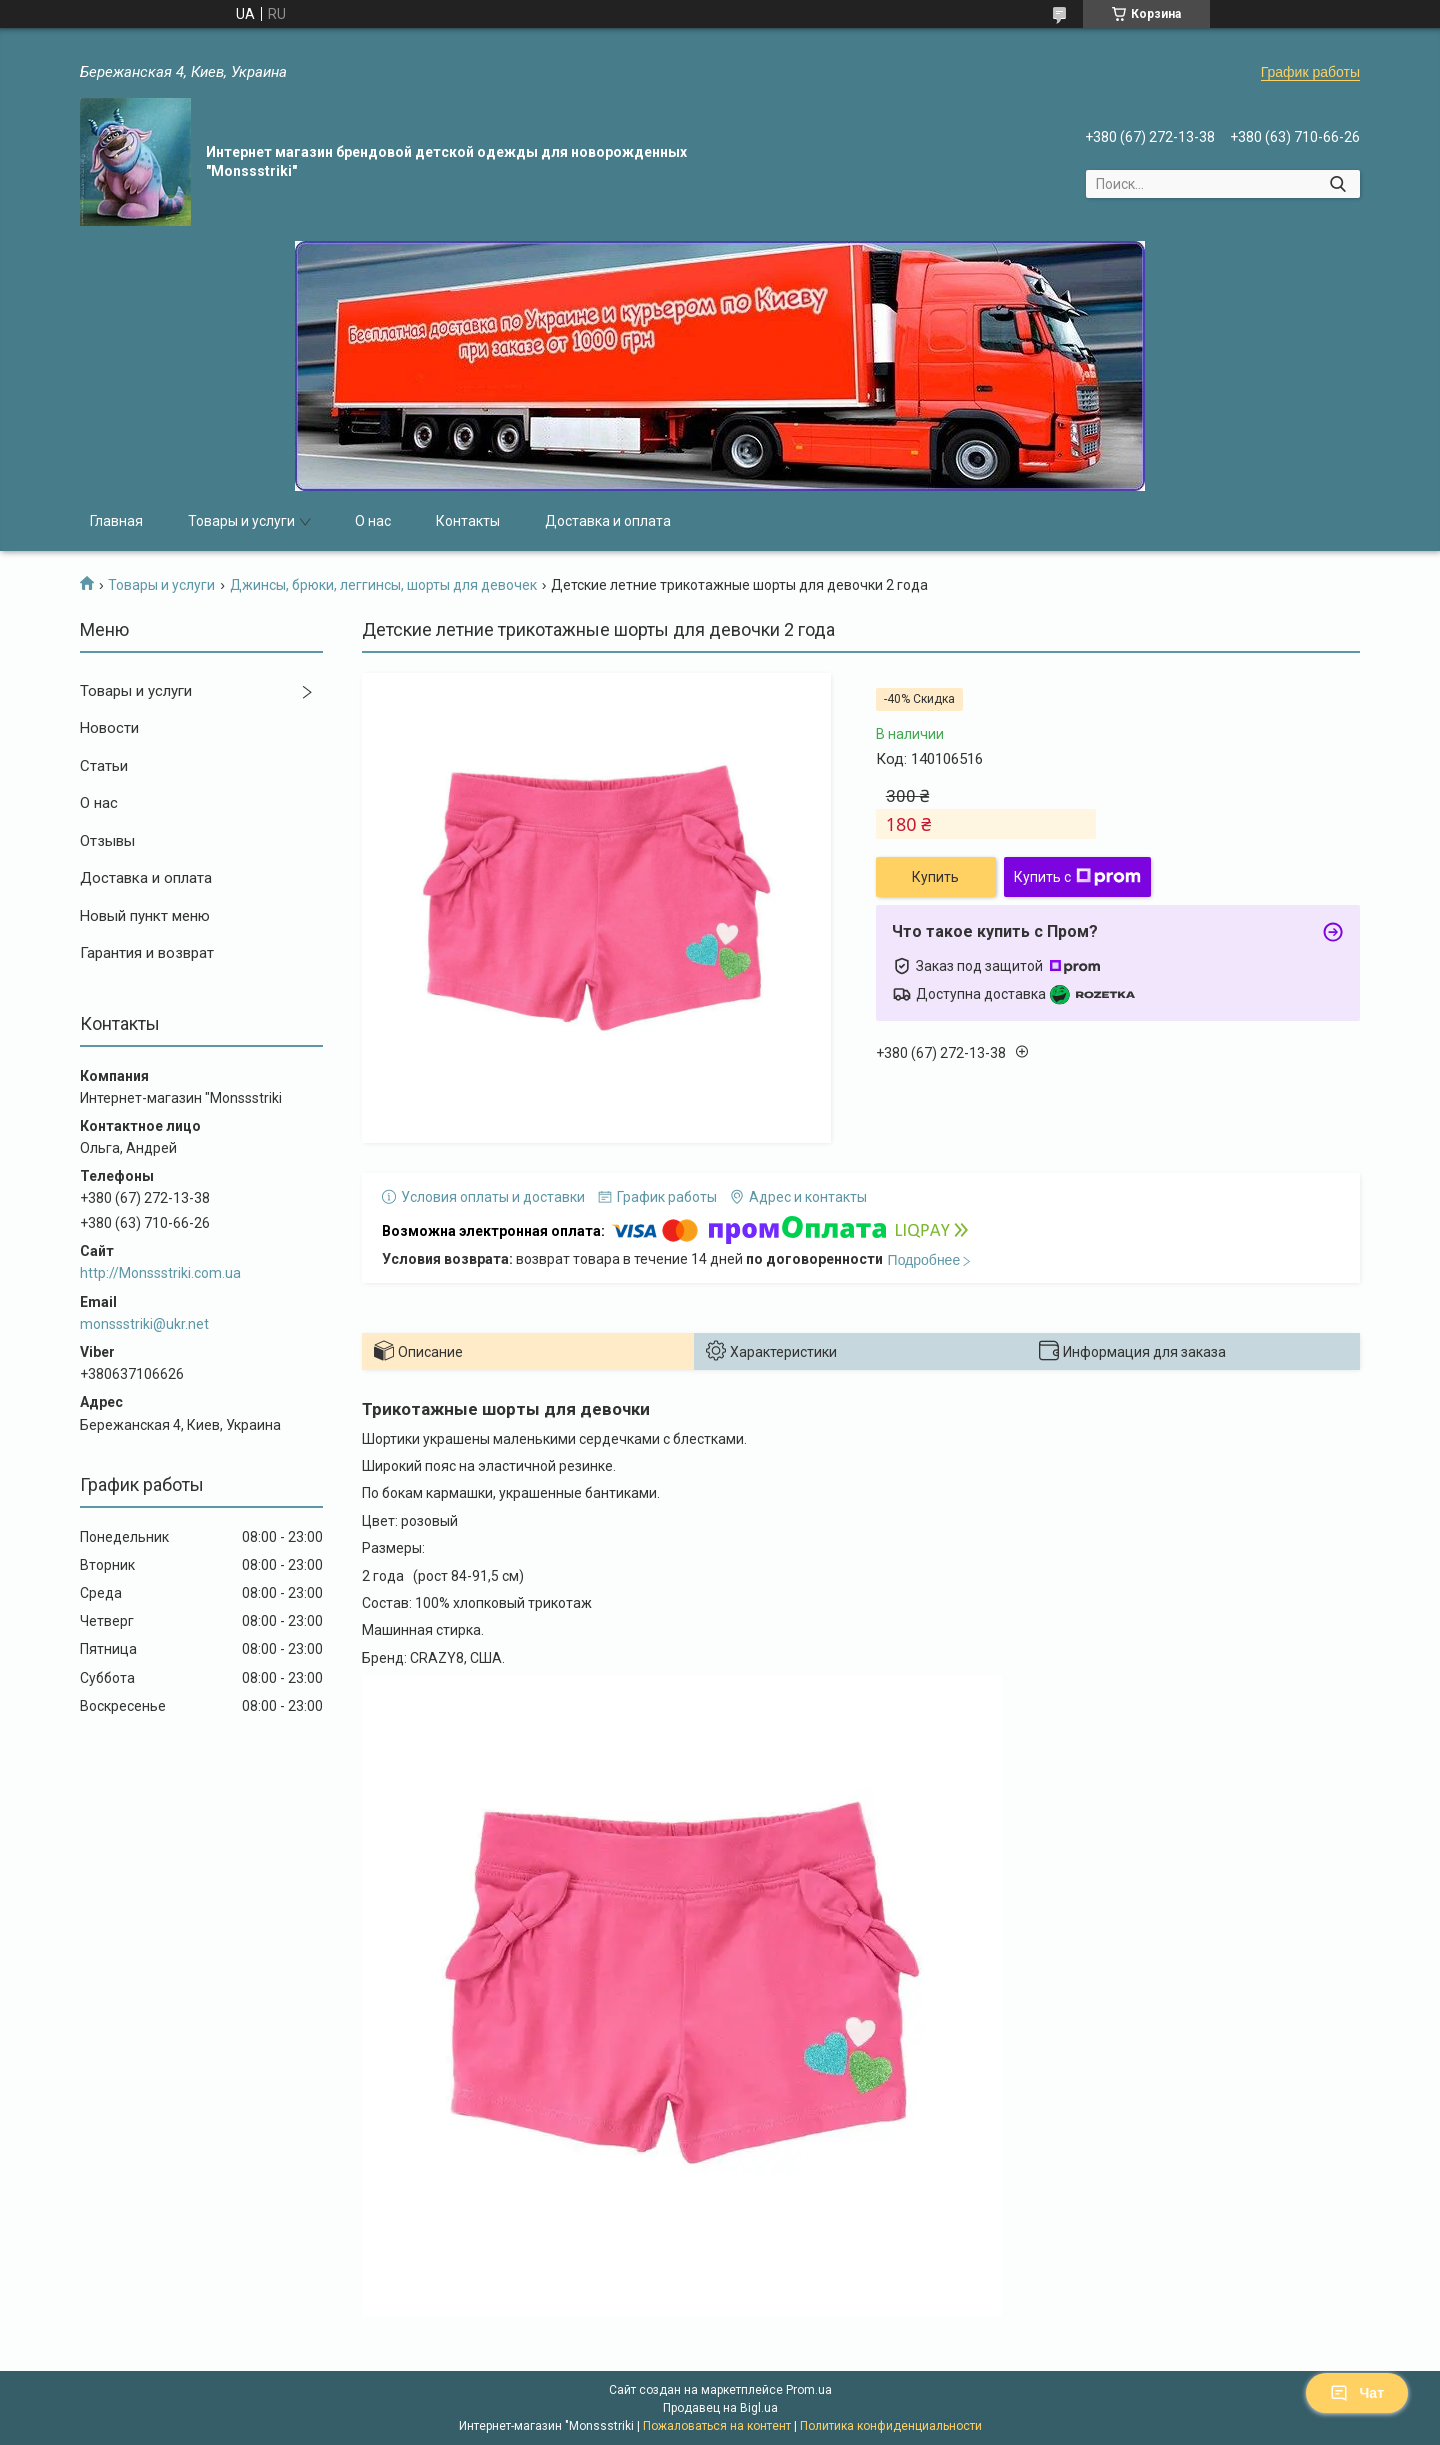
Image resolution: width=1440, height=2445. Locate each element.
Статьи (104, 766)
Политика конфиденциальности (891, 2426)
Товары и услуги (241, 521)
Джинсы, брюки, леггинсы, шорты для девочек (383, 585)
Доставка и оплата (608, 521)
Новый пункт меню (145, 916)
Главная (116, 521)
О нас (373, 521)
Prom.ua (809, 2390)
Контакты (468, 521)
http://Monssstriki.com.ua (160, 1273)
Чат (1357, 2393)
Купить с (1077, 877)
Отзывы (107, 841)
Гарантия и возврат (147, 953)
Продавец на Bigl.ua (720, 2408)
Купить (935, 877)
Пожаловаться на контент (717, 2426)
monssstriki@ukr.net (144, 1324)
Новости (109, 728)
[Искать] (1337, 184)
